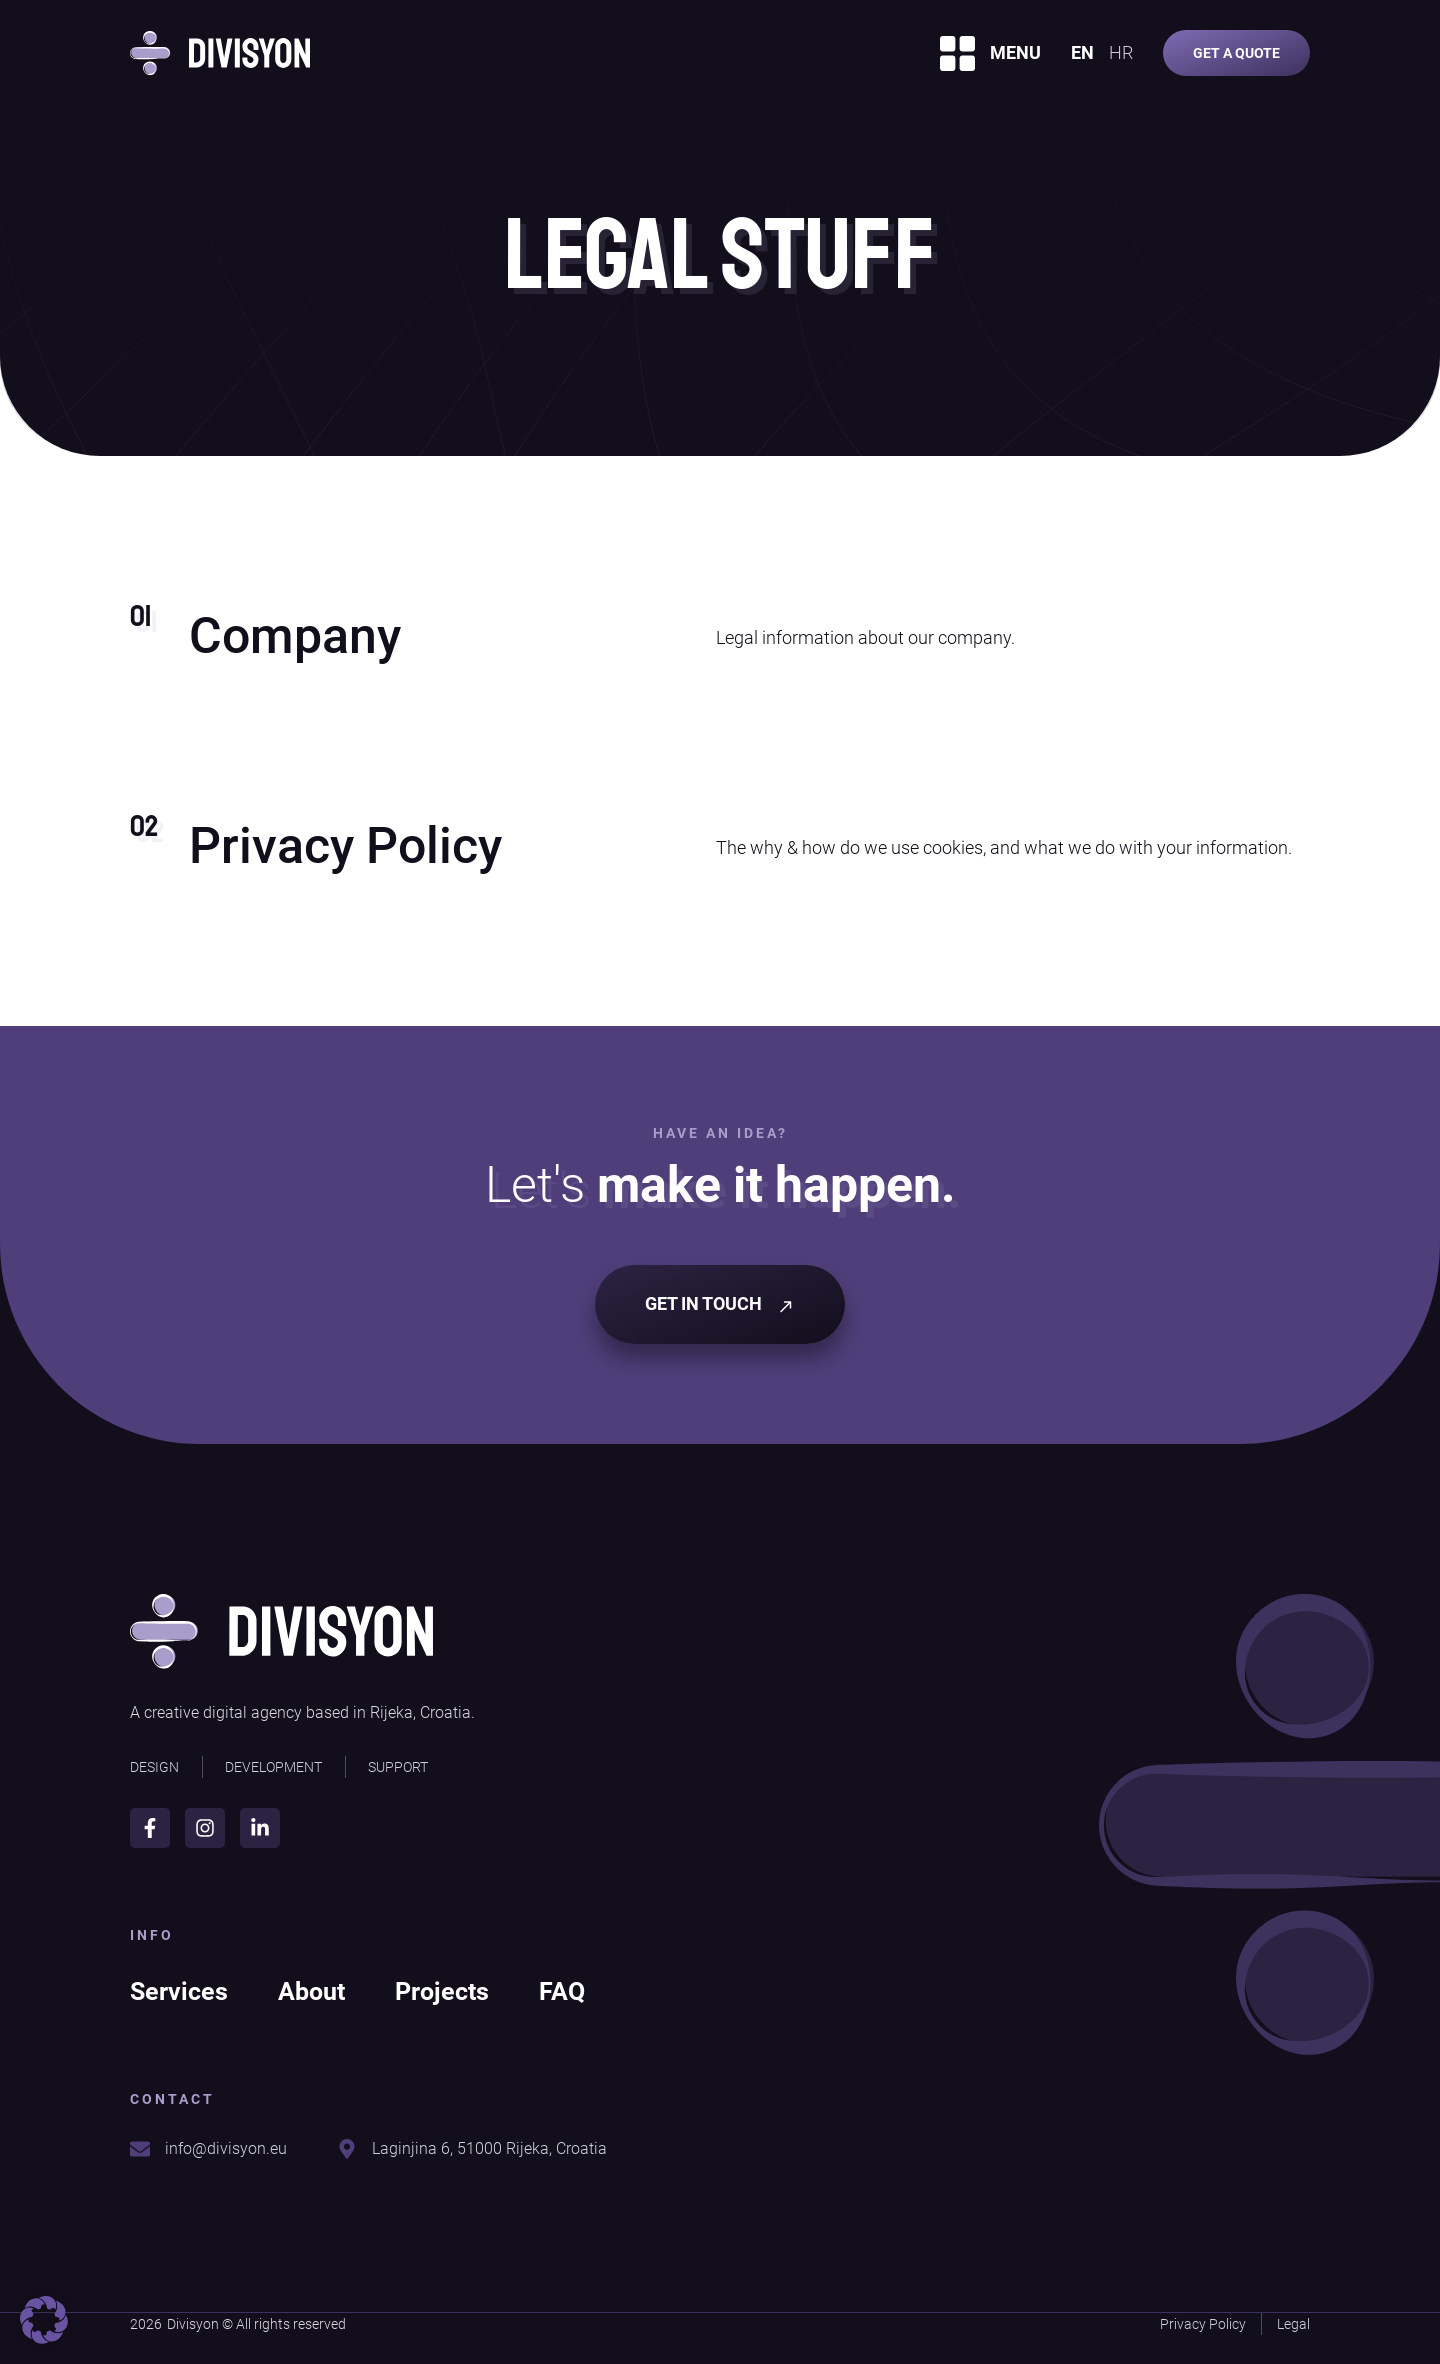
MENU (1015, 52)
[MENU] (957, 53)
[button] (44, 2320)
